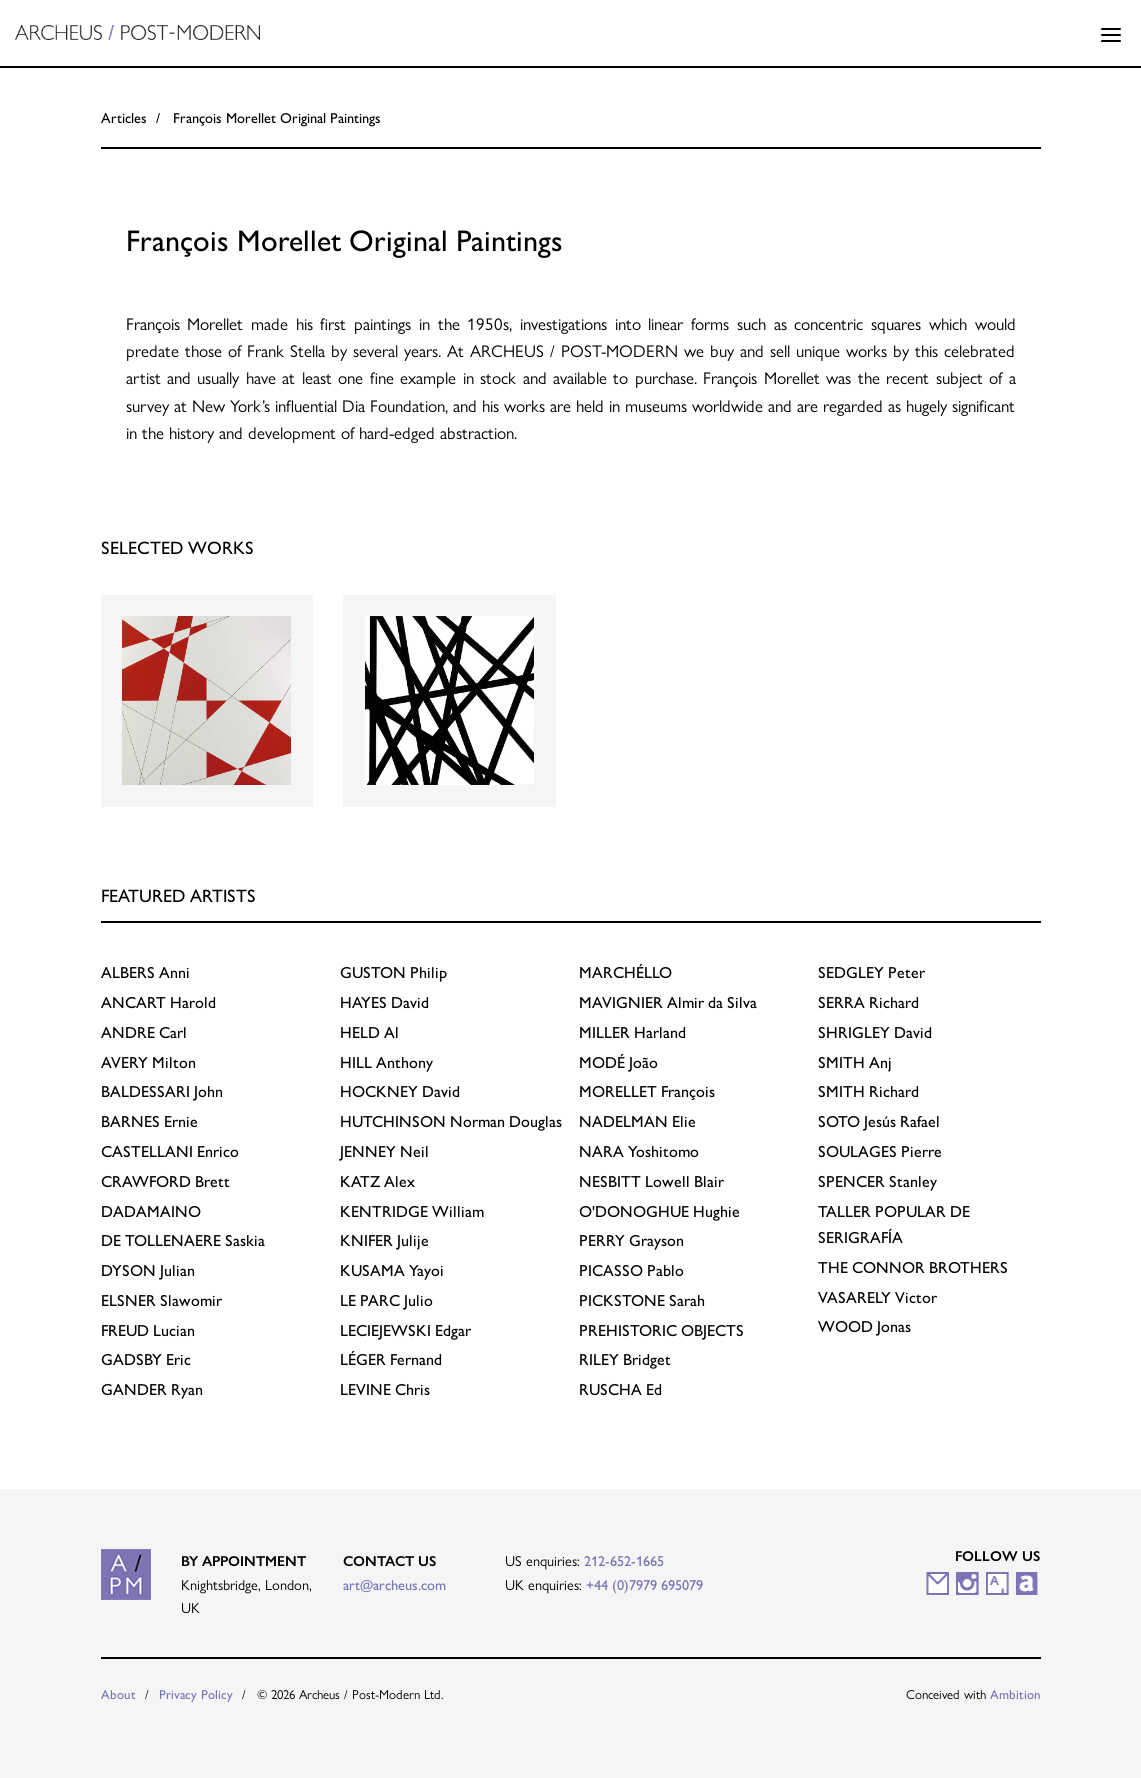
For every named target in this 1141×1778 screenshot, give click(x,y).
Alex (377, 1181)
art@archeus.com (394, 1585)
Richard (868, 1002)
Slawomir (161, 1300)
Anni (145, 972)
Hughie (659, 1211)
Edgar (405, 1330)
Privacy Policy (196, 1694)
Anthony (386, 1062)
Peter (871, 972)
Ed (620, 1389)
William (412, 1211)
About (118, 1694)
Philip (393, 972)
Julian (148, 1270)
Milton (148, 1062)
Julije (384, 1240)
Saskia (183, 1240)
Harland (632, 1032)
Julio (386, 1300)
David (384, 1002)
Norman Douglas (451, 1121)
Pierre (880, 1151)
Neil (384, 1151)
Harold (158, 1002)
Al (369, 1032)
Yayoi (392, 1270)
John (162, 1091)
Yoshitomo (639, 1151)
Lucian (148, 1330)
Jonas (864, 1326)
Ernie (149, 1121)
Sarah (642, 1300)
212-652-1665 (624, 1561)
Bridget (625, 1359)
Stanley (877, 1181)
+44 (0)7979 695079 (644, 1585)
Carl (144, 1032)
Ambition (1015, 1694)
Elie (637, 1121)
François (647, 1091)
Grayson (631, 1240)
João (618, 1062)
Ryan (152, 1389)
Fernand (391, 1359)
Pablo (631, 1270)
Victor (877, 1297)
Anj (855, 1062)
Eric (146, 1359)
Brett (165, 1181)
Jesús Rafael (879, 1121)
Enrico (170, 1151)
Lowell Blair (651, 1181)
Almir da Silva (668, 1002)
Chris (385, 1389)
